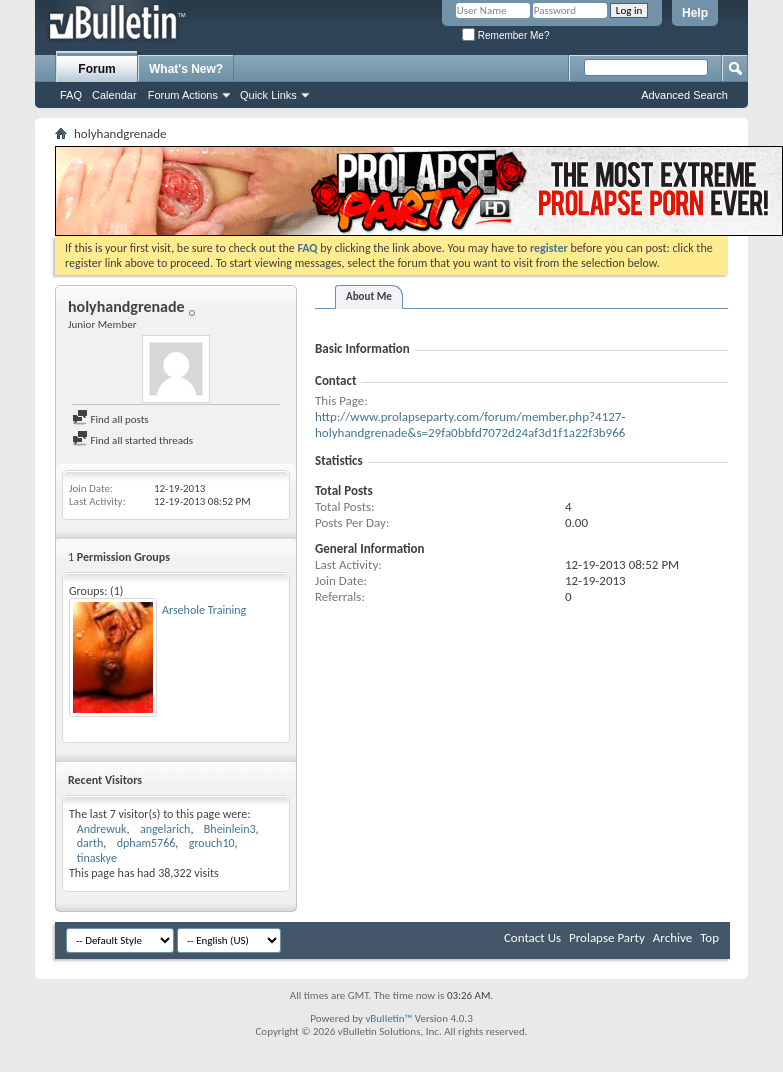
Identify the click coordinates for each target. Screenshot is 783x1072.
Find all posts (110, 419)
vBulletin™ (388, 1018)
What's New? (186, 69)
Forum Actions (183, 95)
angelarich (165, 829)
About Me (369, 296)
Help (695, 13)
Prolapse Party (607, 937)
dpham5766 (146, 843)
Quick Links (268, 95)
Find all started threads (132, 440)
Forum (96, 69)
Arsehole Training (204, 610)
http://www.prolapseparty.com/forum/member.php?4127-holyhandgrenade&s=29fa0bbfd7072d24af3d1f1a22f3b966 (470, 424)
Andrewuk (102, 829)
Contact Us (532, 937)
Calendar (114, 95)
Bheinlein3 (230, 829)
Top (709, 937)
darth (90, 843)
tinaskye (97, 858)
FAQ (71, 95)
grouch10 (212, 843)
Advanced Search (684, 95)
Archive (672, 937)
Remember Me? (505, 35)
